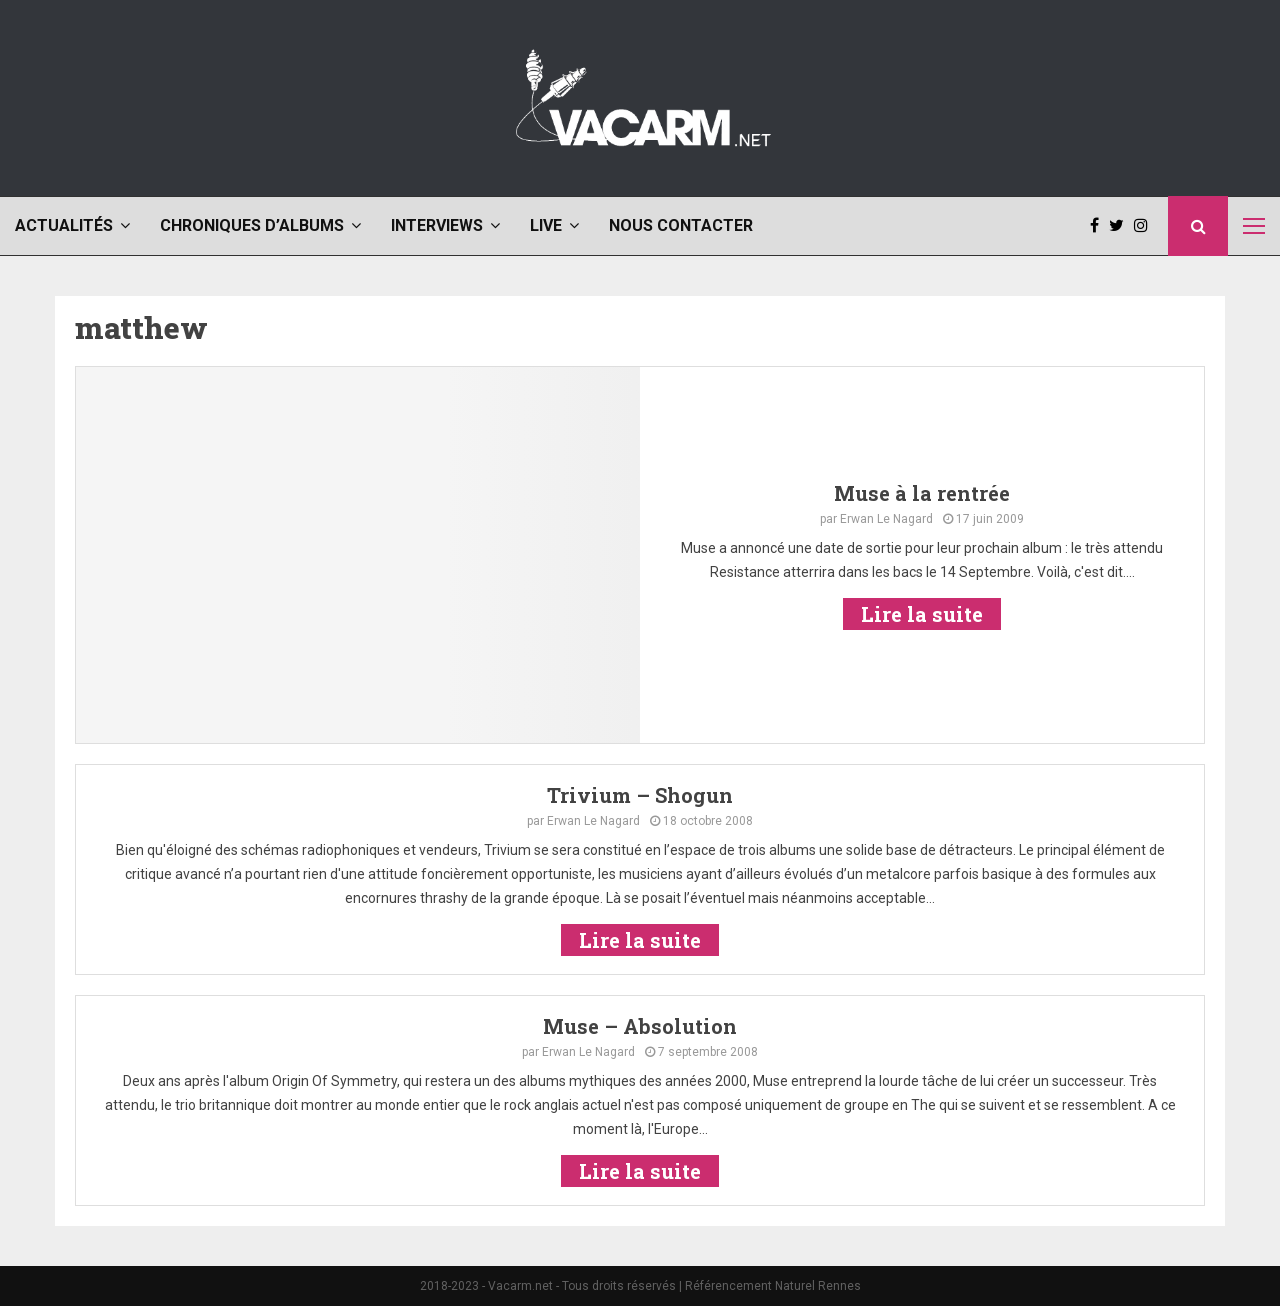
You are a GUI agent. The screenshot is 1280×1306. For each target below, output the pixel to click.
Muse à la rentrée (922, 493)
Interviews (437, 225)
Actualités (64, 225)
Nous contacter (681, 225)
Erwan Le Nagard (886, 519)
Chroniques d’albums (252, 225)
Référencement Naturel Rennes (773, 1286)
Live (546, 225)
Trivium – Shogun (640, 795)
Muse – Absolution (640, 1026)
